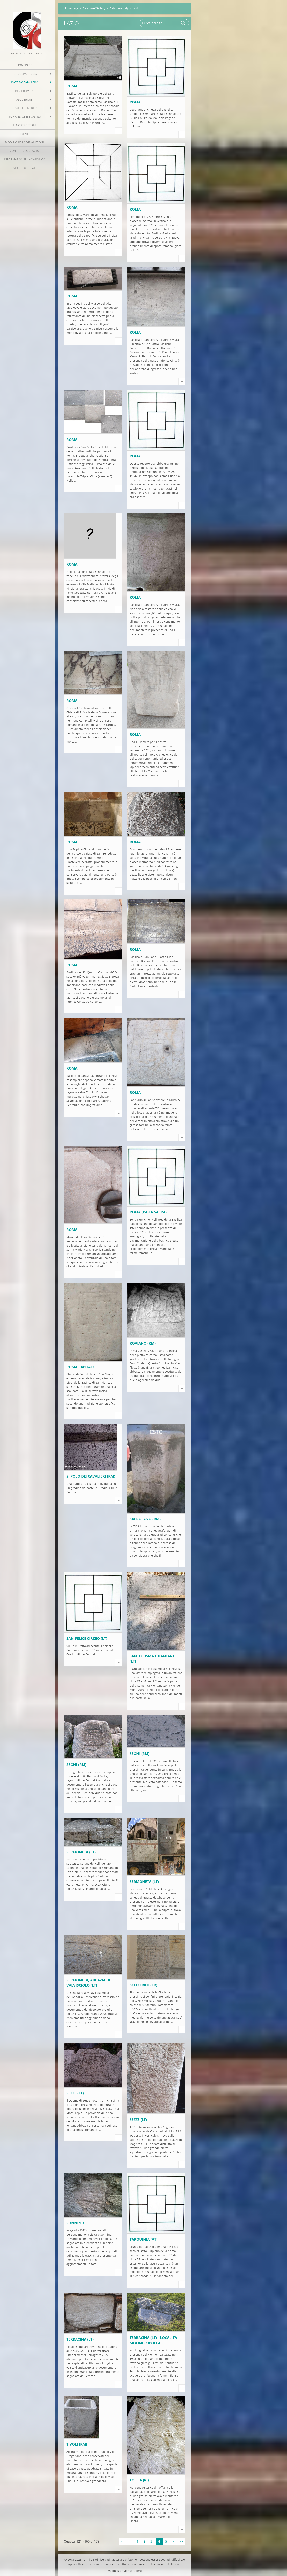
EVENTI (24, 134)
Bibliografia (24, 91)
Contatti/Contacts (24, 151)
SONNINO (75, 2223)
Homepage (24, 65)
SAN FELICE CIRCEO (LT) (86, 1638)
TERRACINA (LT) (80, 2339)
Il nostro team (24, 125)
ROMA (71, 86)
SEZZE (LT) (75, 2093)
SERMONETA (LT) (81, 1852)
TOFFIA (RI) (139, 2480)
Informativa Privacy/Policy (24, 159)
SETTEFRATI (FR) (143, 1985)
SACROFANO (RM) (145, 1518)
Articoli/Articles (24, 74)
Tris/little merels (24, 108)
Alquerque (24, 99)
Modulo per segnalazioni (24, 142)
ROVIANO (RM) (143, 1343)
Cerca (183, 23)
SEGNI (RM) (76, 1764)
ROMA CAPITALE (80, 1366)
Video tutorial (24, 168)
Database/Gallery (24, 82)
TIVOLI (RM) (76, 2444)
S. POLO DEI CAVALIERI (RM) (90, 1476)
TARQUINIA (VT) (143, 2239)
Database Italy (118, 8)
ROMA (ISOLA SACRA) (148, 1212)
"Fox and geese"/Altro (24, 116)
